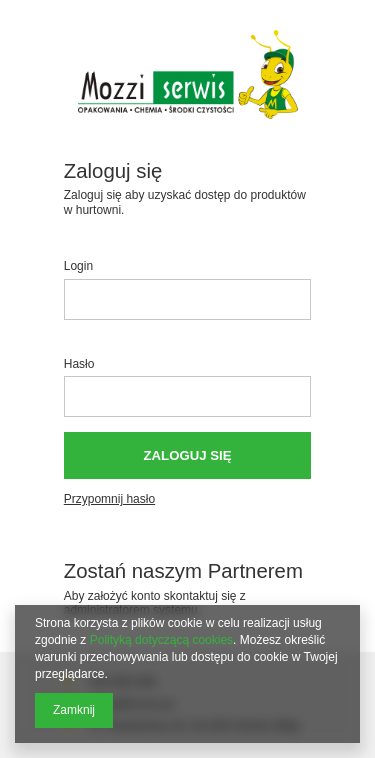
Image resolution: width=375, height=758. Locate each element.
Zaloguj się (188, 455)
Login (78, 266)
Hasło (79, 364)
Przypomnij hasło (109, 499)
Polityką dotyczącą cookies (161, 640)
